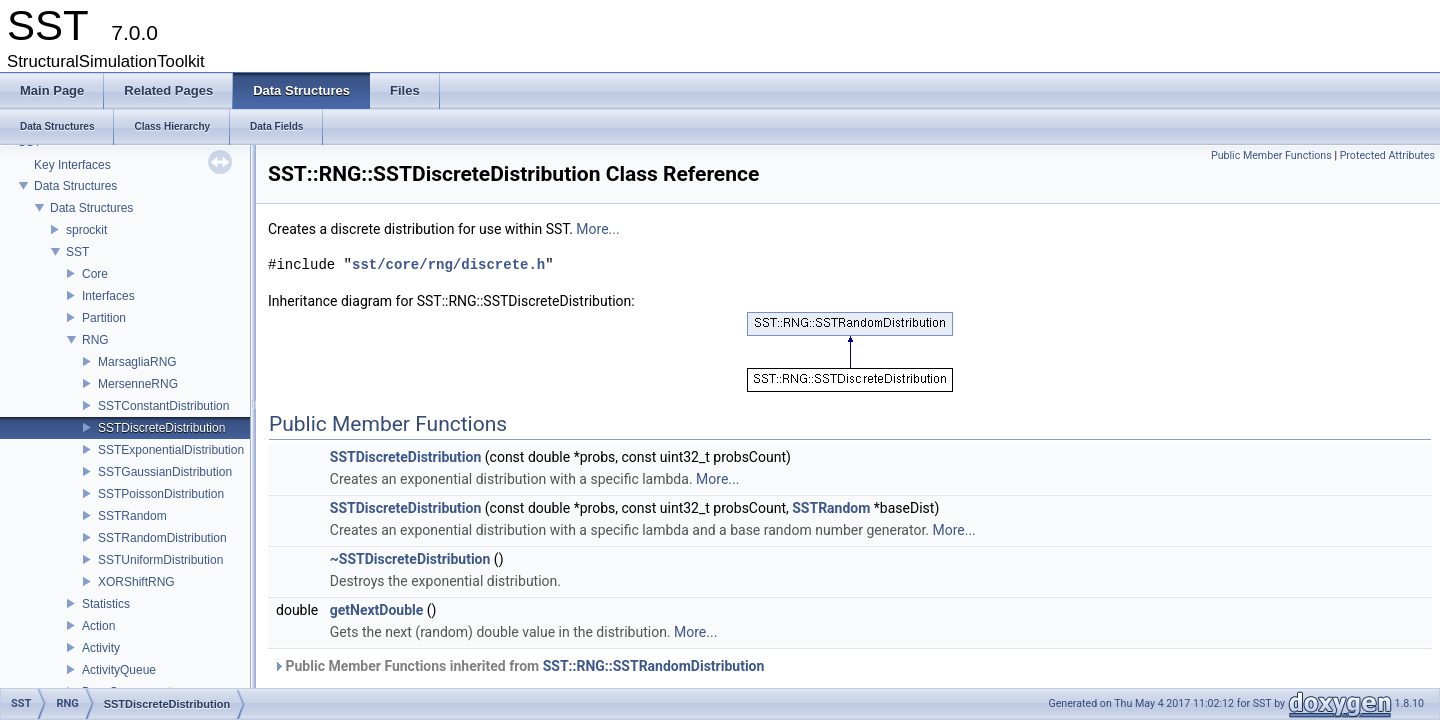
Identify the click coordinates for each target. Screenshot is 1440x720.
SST (77, 252)
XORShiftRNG (136, 582)
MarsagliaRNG (137, 362)
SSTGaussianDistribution (165, 472)
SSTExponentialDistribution (171, 450)
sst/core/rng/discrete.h (448, 264)
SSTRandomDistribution (162, 538)
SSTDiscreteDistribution (161, 428)
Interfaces (108, 296)
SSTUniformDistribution (160, 560)
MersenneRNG (138, 384)
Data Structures (75, 186)
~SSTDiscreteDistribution (410, 559)
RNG (95, 340)
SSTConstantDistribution (163, 406)
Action (98, 626)
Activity (101, 648)
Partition (104, 318)
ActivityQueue (119, 670)
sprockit (86, 230)
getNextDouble (377, 610)
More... (597, 229)
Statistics (106, 604)
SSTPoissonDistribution (161, 494)
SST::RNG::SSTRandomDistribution (654, 666)
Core (95, 274)
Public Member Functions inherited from (518, 666)
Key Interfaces (72, 165)
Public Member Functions (1271, 155)
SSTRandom (132, 516)
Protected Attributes (1387, 155)
